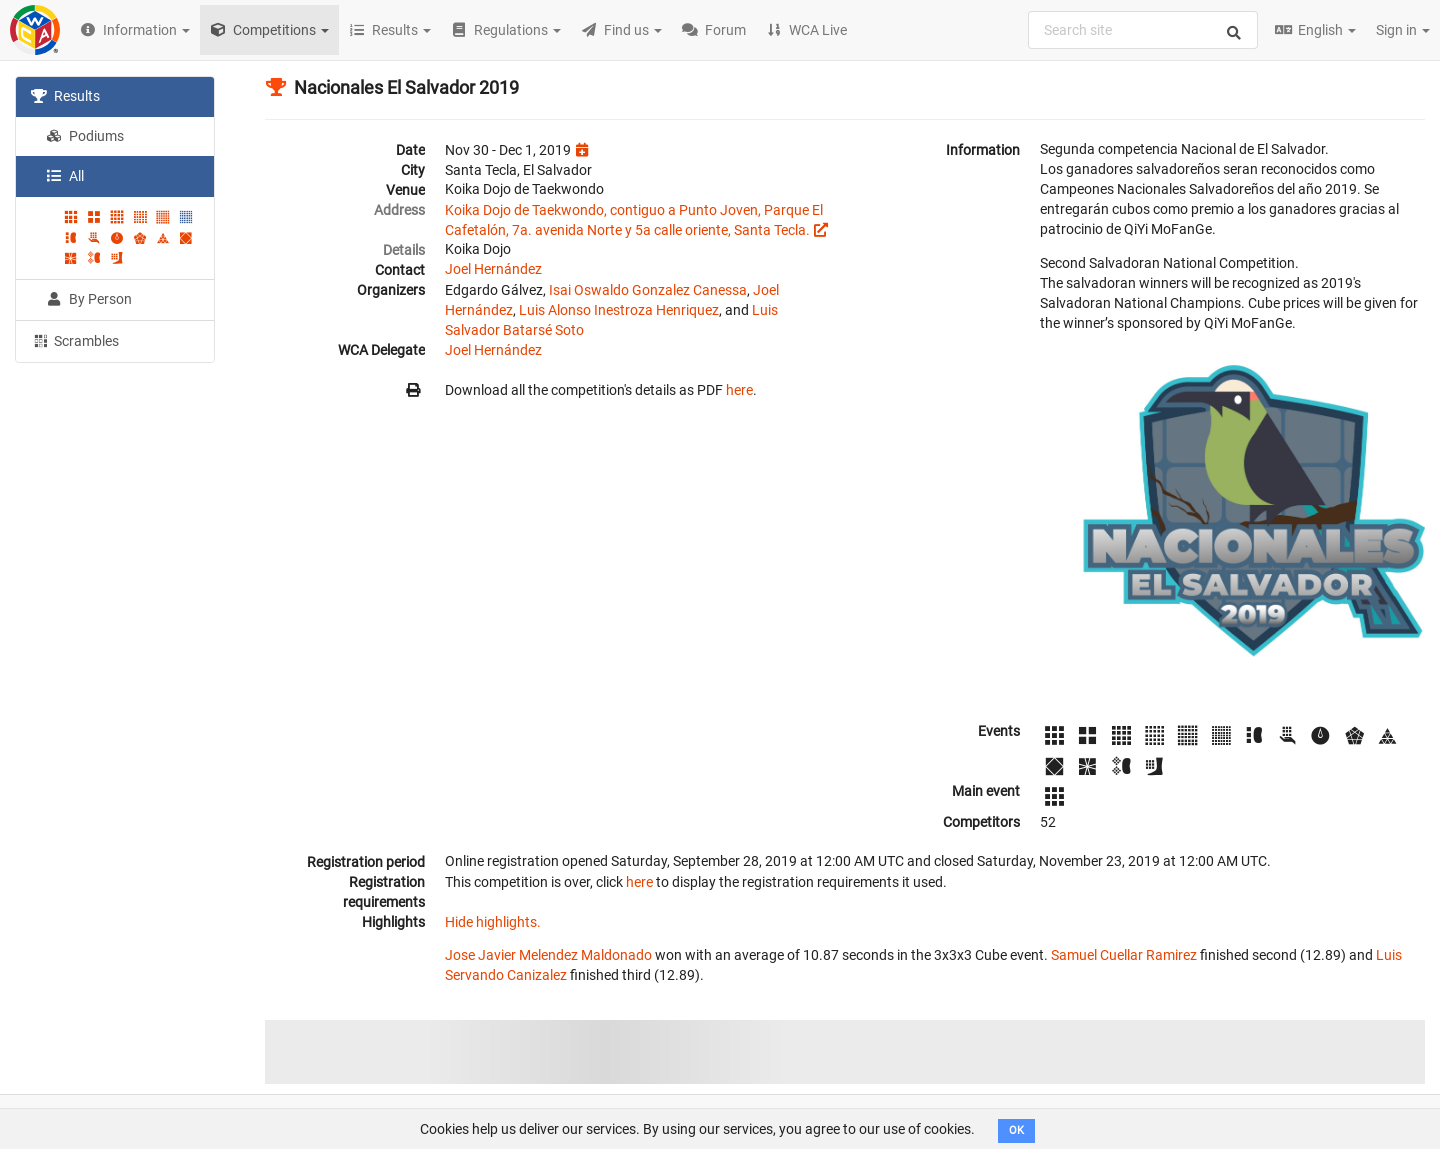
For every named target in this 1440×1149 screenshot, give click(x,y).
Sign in (1403, 30)
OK (1016, 1130)
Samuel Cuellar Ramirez (1124, 955)
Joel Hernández (493, 269)
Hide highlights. (493, 922)
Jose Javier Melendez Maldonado (548, 955)
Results (65, 96)
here (739, 390)
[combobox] (1143, 30)
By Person (89, 299)
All (65, 176)
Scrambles (75, 340)
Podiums (85, 136)
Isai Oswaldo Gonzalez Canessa (648, 290)
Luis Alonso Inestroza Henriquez (619, 310)
